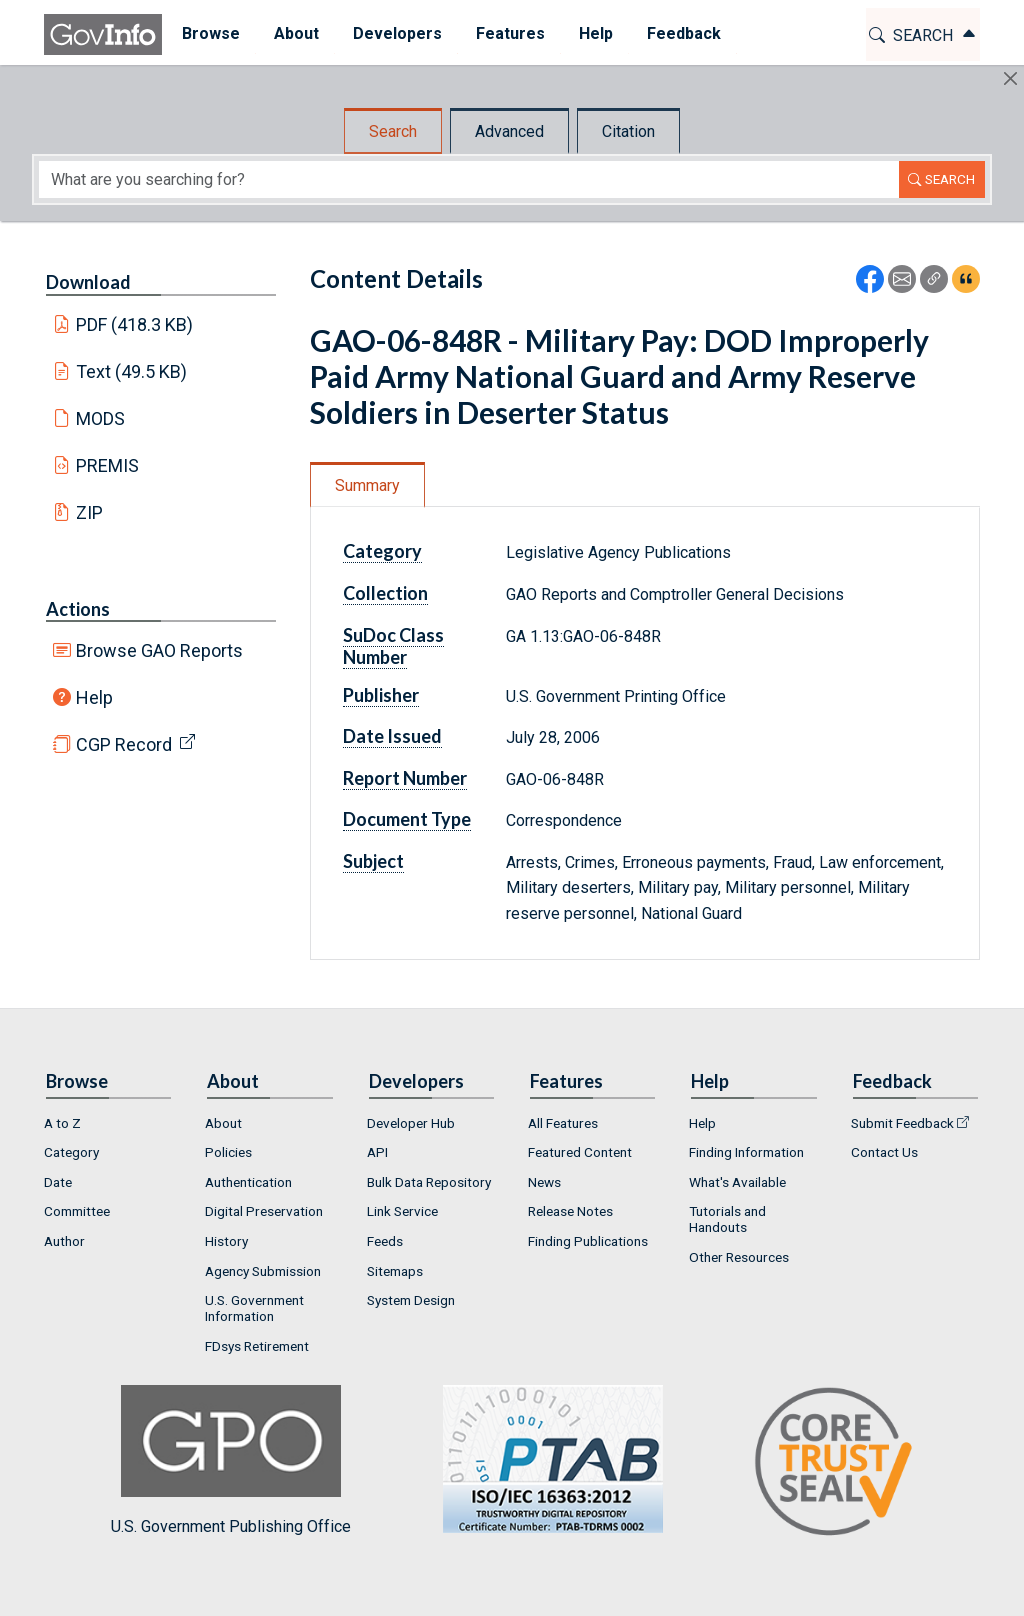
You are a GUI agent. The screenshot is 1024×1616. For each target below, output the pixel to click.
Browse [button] (208, 33)
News (544, 1182)
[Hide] (1010, 78)
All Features (563, 1123)
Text (132, 371)
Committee (77, 1211)
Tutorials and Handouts (727, 1219)
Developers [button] (394, 33)
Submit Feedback (902, 1123)
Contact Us (884, 1152)
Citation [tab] (628, 131)
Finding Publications (588, 1241)
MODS (100, 418)
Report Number (405, 778)
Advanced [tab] (509, 131)
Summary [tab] (367, 485)
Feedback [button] (681, 33)
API (377, 1152)
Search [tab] (393, 131)
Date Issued (392, 736)
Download (88, 282)
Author (64, 1241)
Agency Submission (263, 1271)
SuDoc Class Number (393, 646)
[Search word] (469, 179)
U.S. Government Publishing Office (543, 1460)
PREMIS (107, 465)
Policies (228, 1152)
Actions (78, 609)
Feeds (385, 1241)
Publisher (381, 695)
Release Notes (570, 1211)
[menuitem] (208, 34)
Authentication (248, 1182)
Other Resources (739, 1257)
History (226, 1241)
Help (94, 697)
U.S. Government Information (254, 1308)
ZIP (89, 512)
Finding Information (746, 1152)
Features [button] (507, 33)
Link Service (402, 1211)
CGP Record (124, 744)
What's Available (737, 1182)
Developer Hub (411, 1123)
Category (382, 551)
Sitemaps (395, 1271)
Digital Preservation (264, 1211)
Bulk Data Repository (429, 1182)
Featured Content (580, 1152)
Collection (385, 593)
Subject (373, 861)
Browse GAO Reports (159, 650)
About (223, 1123)
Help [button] (593, 33)
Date (58, 1182)
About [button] (293, 33)
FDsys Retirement (257, 1346)
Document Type (407, 819)
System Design (411, 1300)
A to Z (62, 1123)
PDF (135, 324)
